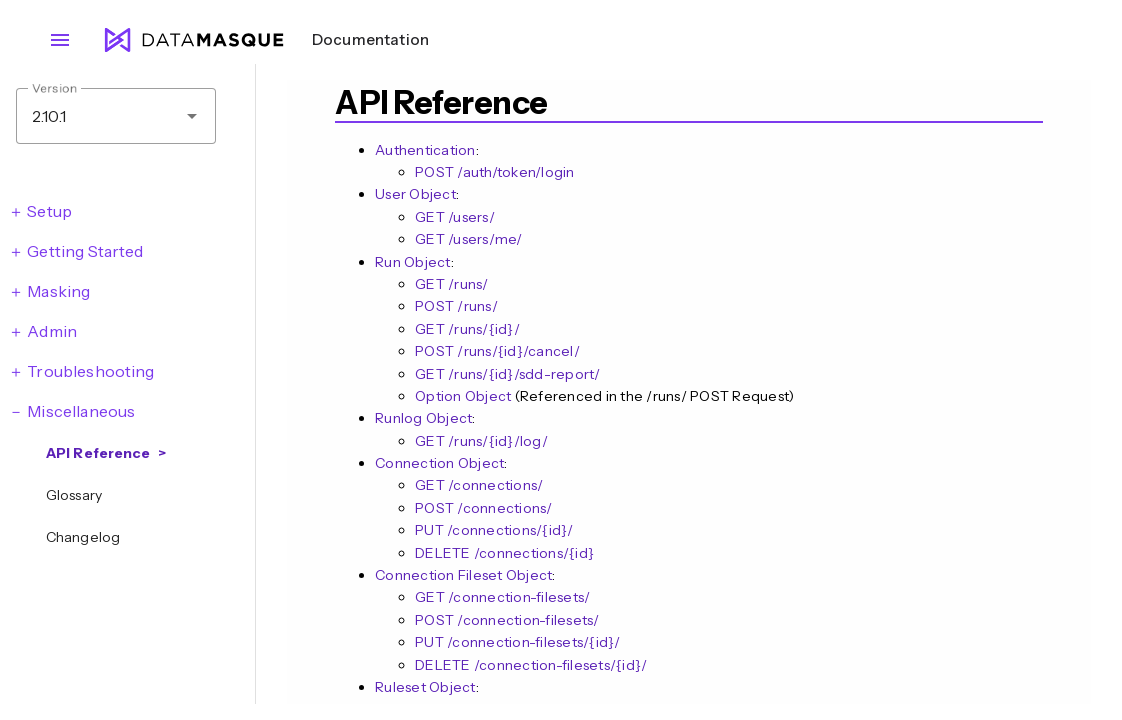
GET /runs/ (452, 284)
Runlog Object (423, 418)
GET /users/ (455, 217)
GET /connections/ (479, 485)
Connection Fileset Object (463, 575)
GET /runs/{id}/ (467, 329)
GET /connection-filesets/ (502, 597)
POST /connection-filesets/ (507, 620)
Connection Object (439, 463)
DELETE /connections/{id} (504, 553)
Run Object (413, 262)
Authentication (425, 150)
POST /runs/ (456, 306)
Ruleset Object (425, 687)
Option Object (463, 396)
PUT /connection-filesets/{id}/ (518, 642)
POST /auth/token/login (495, 172)
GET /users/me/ (469, 239)
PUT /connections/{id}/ (494, 530)
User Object (415, 194)
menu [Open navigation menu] (60, 40)
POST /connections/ (484, 508)
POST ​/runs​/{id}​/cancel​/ (497, 351)
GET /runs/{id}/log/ (481, 441)
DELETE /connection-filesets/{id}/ (531, 665)
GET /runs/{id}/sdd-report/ (508, 374)
